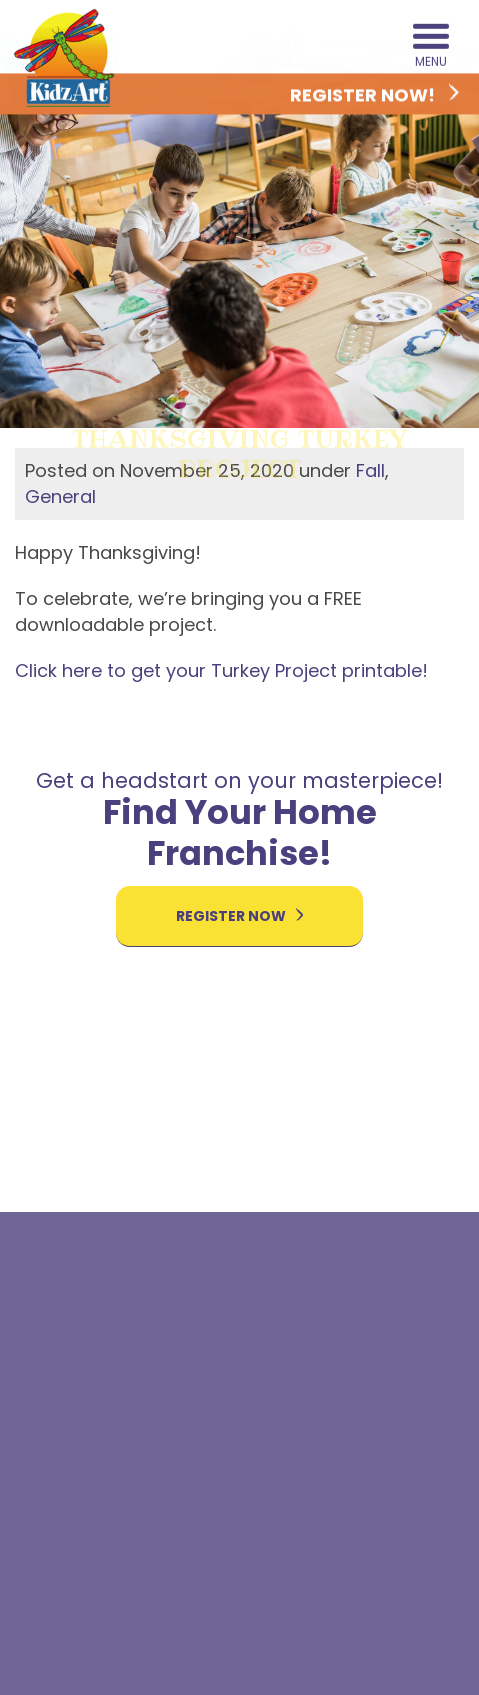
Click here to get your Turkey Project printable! (221, 670)
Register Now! (374, 95)
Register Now (240, 916)
